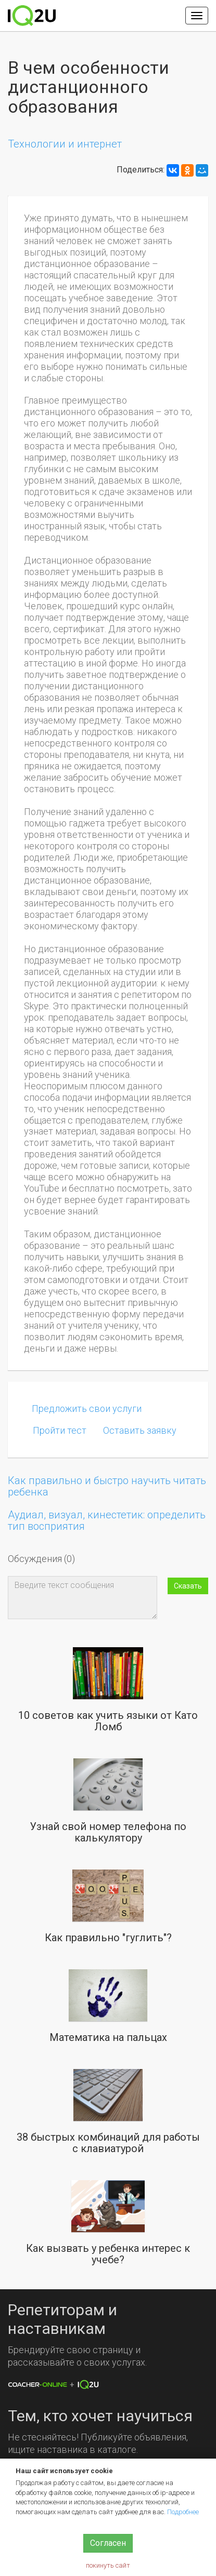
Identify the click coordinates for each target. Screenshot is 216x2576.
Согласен (108, 2543)
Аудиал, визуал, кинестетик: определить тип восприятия (107, 1520)
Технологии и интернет (65, 144)
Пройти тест (59, 1430)
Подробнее (183, 2512)
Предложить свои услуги (87, 1408)
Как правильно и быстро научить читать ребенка (107, 1486)
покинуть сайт (108, 2565)
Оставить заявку (139, 1430)
